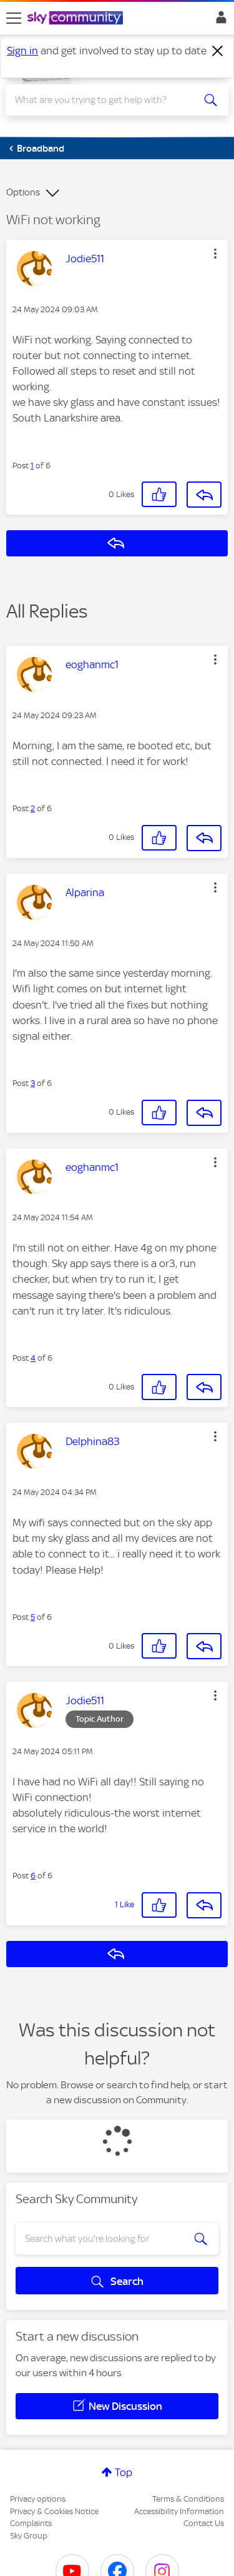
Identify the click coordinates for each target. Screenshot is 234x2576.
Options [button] (23, 192)
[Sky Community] (77, 18)
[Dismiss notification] (218, 51)
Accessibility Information (179, 2511)
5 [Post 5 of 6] (33, 1617)
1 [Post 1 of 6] (32, 465)
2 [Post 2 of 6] (33, 808)
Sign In (219, 20)
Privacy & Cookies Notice (54, 2511)
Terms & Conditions (188, 2499)
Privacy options (38, 2499)
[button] (215, 253)
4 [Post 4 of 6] (33, 1358)
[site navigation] (13, 18)
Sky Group (28, 2535)
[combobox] (106, 100)
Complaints (31, 2523)
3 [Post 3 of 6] (33, 1083)
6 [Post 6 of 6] (33, 1875)
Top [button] (123, 2472)
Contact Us (203, 2523)
